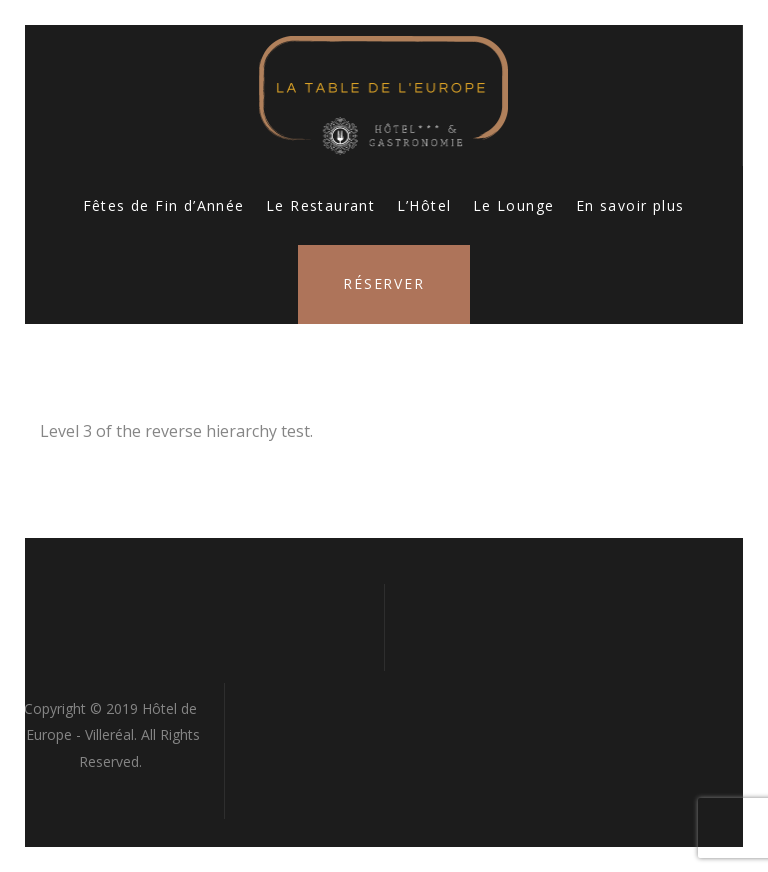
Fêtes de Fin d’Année (164, 205)
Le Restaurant (320, 205)
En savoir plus (630, 205)
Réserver (383, 283)
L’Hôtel (424, 205)
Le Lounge (514, 205)
